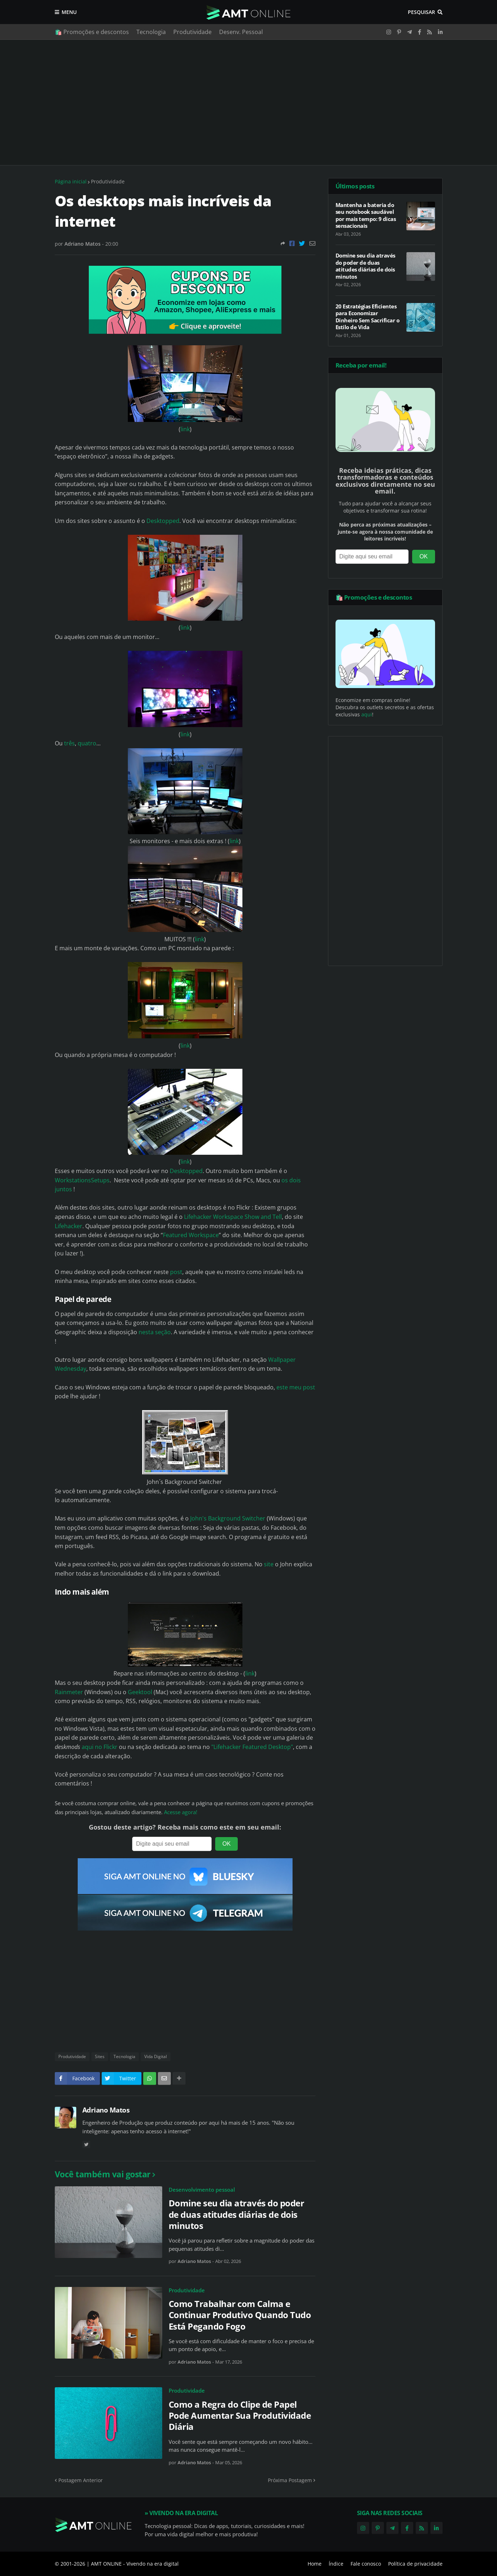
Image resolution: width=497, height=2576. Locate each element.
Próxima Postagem (290, 2480)
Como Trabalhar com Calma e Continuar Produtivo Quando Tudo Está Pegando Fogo (240, 2315)
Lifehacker (68, 1226)
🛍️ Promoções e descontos (92, 32)
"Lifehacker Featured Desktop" (252, 1747)
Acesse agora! (180, 1812)
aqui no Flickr (99, 1747)
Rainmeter (69, 1692)
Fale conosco (366, 2563)
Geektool (140, 1692)
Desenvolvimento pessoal (202, 2189)
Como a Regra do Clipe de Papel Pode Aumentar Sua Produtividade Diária (240, 2415)
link (185, 429)
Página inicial (71, 181)
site (269, 1564)
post (176, 1272)
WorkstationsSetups (82, 1180)
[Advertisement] (249, 102)
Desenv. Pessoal (241, 32)
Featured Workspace (191, 1235)
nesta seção (155, 1332)
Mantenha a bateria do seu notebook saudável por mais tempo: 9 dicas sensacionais (366, 216)
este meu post (295, 1387)
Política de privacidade (415, 2563)
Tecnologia (151, 32)
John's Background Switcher (227, 1518)
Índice (336, 2563)
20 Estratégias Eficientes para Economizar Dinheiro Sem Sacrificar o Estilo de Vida (368, 317)
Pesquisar (421, 12)
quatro (87, 743)
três (69, 743)
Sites (100, 2056)
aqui (366, 714)
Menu (69, 12)
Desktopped (162, 521)
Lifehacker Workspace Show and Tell (233, 1217)
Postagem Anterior (80, 2480)
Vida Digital (155, 2056)
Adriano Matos (106, 2110)
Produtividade (192, 32)
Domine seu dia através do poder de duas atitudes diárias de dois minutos (236, 2214)
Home (315, 2563)
